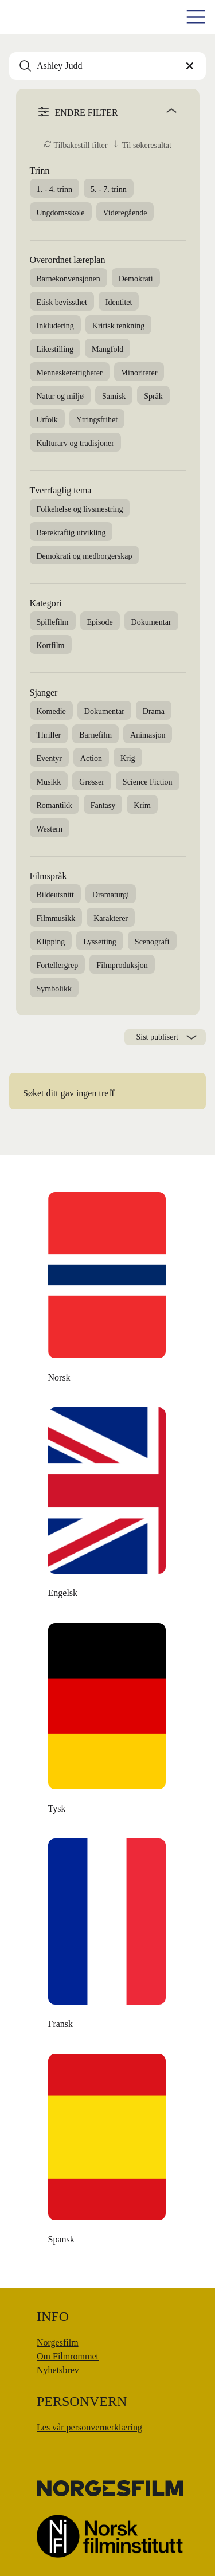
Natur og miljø (60, 396)
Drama (154, 711)
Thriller (49, 735)
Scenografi (152, 942)
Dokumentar (151, 622)
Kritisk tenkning (118, 325)
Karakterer (110, 918)
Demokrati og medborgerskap (84, 556)
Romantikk (54, 805)
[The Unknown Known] (107, 1290)
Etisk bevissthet (62, 302)
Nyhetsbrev (58, 2370)
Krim (142, 805)
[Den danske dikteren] (107, 1506)
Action (91, 758)
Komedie (51, 711)
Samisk (114, 396)
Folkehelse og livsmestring (80, 509)
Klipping (51, 942)
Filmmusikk (56, 918)
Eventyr (49, 758)
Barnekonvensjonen (68, 279)
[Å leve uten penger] (107, 1937)
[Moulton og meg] (107, 1721)
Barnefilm (95, 735)
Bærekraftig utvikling (71, 532)
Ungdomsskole (61, 213)
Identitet (118, 302)
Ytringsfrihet (97, 419)
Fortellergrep (58, 965)
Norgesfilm (58, 2342)
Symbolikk (54, 989)
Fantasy (103, 805)
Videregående (125, 213)
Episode (100, 622)
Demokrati (136, 279)
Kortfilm (51, 645)
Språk (153, 396)
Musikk (49, 782)
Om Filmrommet (68, 2356)
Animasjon (147, 735)
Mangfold (107, 349)
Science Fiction (148, 782)
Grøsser (91, 782)
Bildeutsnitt (55, 895)
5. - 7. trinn (109, 189)
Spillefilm (53, 622)
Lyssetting (99, 942)
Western (50, 829)
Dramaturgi (110, 895)
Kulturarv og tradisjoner (75, 443)
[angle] (152, 111)
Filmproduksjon (121, 965)
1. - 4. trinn (55, 189)
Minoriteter (139, 372)
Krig (127, 758)
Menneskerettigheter (70, 372)
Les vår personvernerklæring (89, 2427)
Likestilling (55, 349)
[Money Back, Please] (107, 2152)
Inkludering (55, 325)
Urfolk (47, 419)
